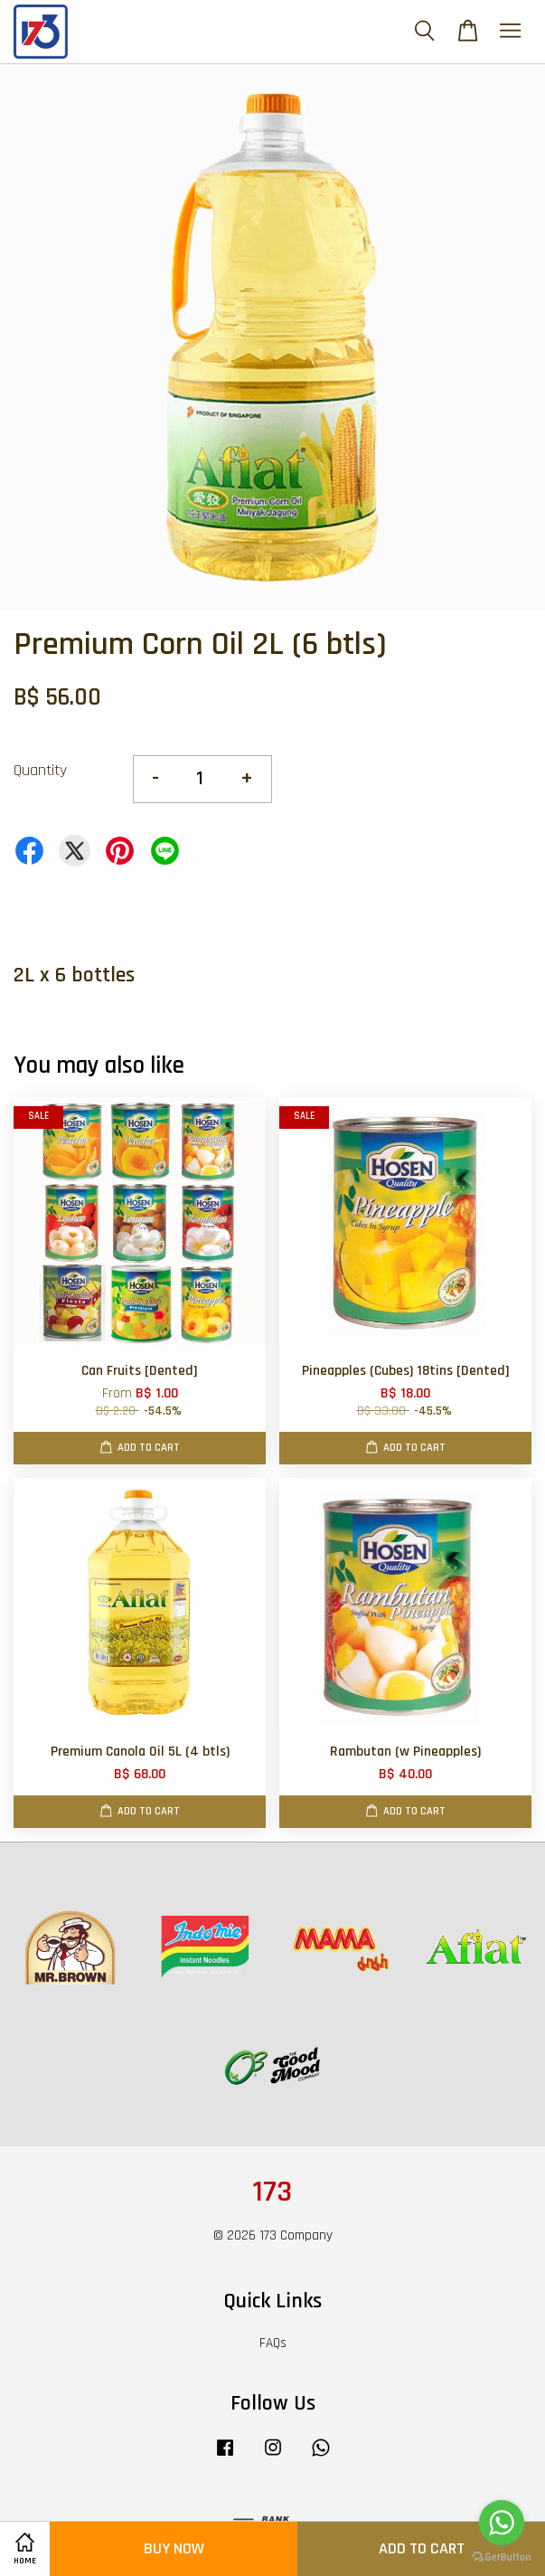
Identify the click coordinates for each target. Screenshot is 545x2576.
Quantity (40, 770)
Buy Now (174, 2548)
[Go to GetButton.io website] (502, 2557)
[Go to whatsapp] (501, 2522)
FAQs (273, 2343)
